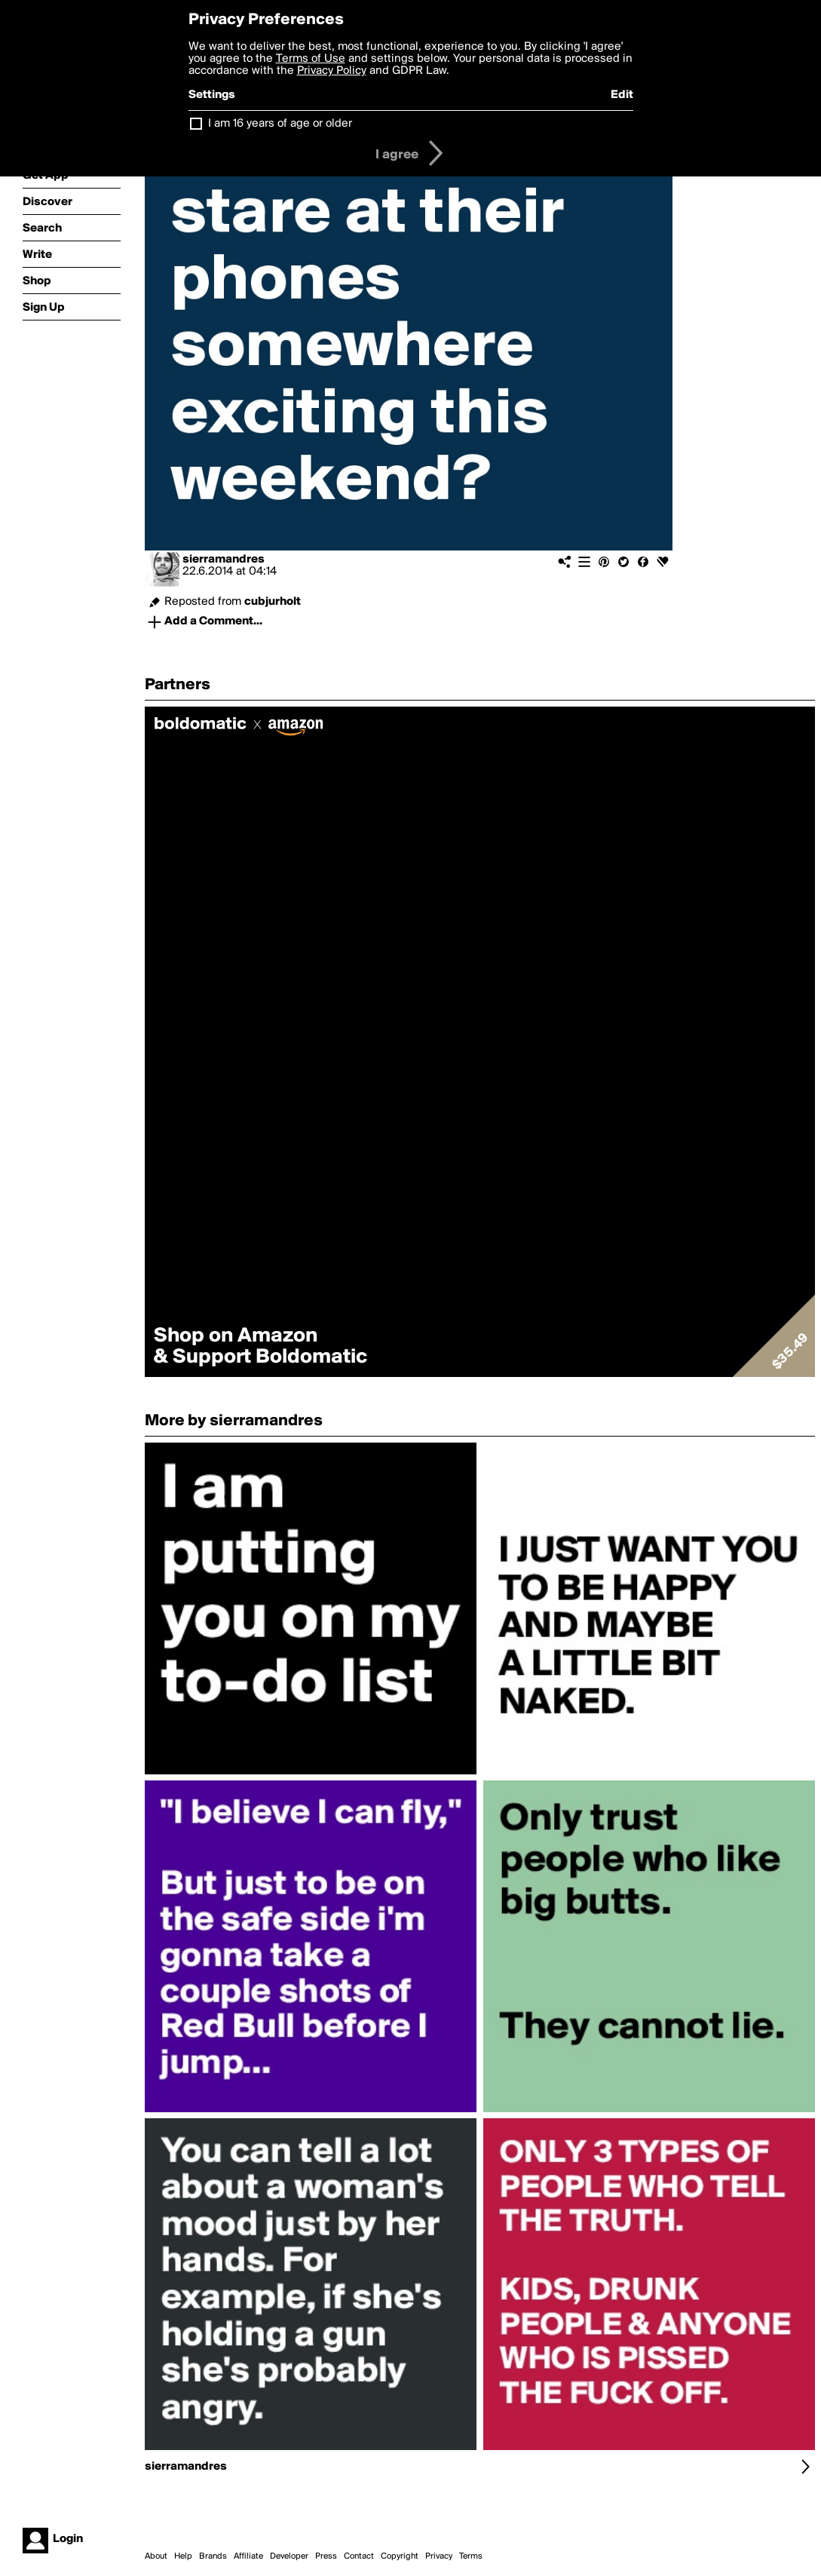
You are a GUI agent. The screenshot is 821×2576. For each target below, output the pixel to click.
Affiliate (248, 2556)
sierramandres (223, 560)
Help (183, 2556)
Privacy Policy (331, 71)
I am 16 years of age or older (280, 124)
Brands (213, 2556)
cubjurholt (272, 602)
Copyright (399, 2556)
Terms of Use (310, 59)
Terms (470, 2556)
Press (326, 2556)
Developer (289, 2556)
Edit (622, 95)
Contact (359, 2556)
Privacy (438, 2556)
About (156, 2556)
